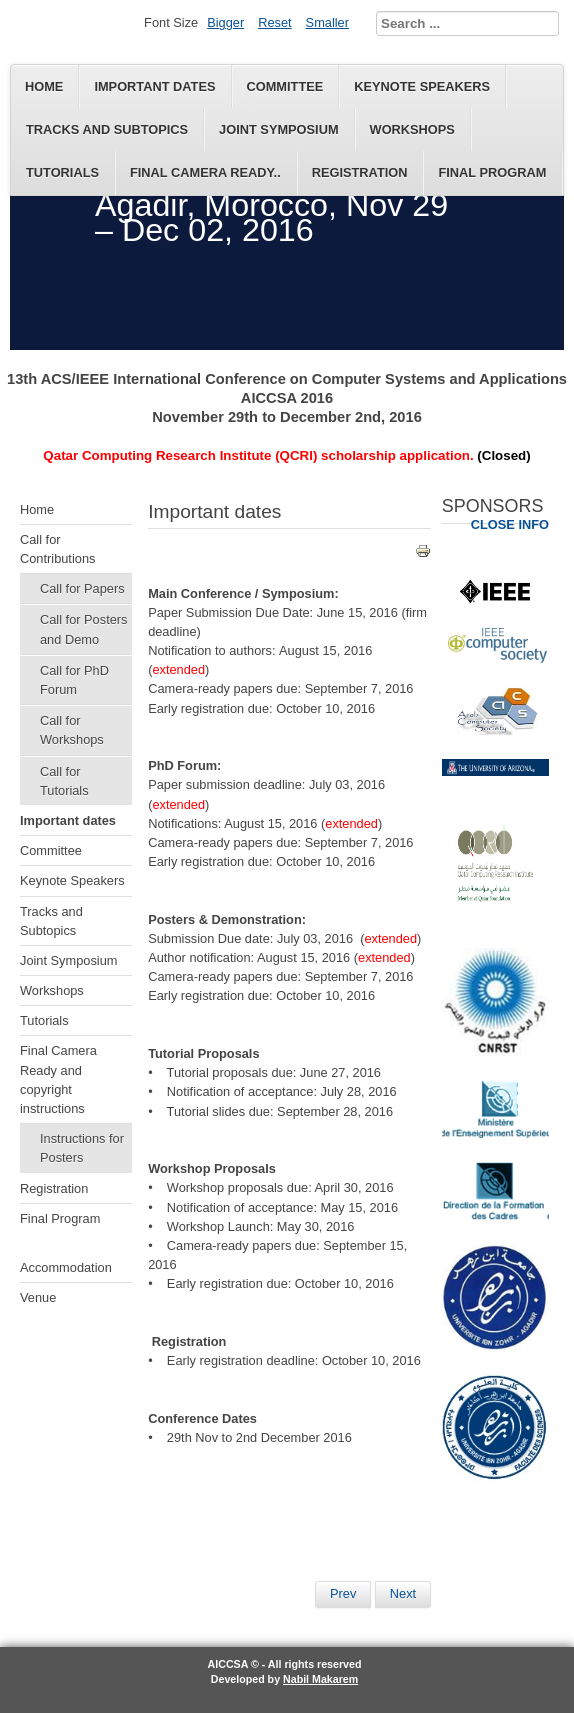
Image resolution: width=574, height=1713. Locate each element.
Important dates (154, 86)
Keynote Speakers (422, 86)
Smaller (327, 22)
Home (44, 86)
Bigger (225, 22)
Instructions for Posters (82, 1148)
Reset (274, 22)
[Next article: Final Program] (403, 1594)
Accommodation (66, 1267)
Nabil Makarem (320, 1679)
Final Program (492, 172)
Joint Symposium (278, 129)
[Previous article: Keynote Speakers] (343, 1594)
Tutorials (62, 172)
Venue (38, 1297)
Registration (360, 172)
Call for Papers (82, 588)
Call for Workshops (72, 730)
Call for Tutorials (64, 781)
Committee (285, 86)
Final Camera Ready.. (205, 172)
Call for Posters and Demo (83, 629)
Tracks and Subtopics (107, 129)
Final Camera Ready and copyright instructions (58, 1079)
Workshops (412, 129)
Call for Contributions (57, 549)
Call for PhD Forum (74, 680)
